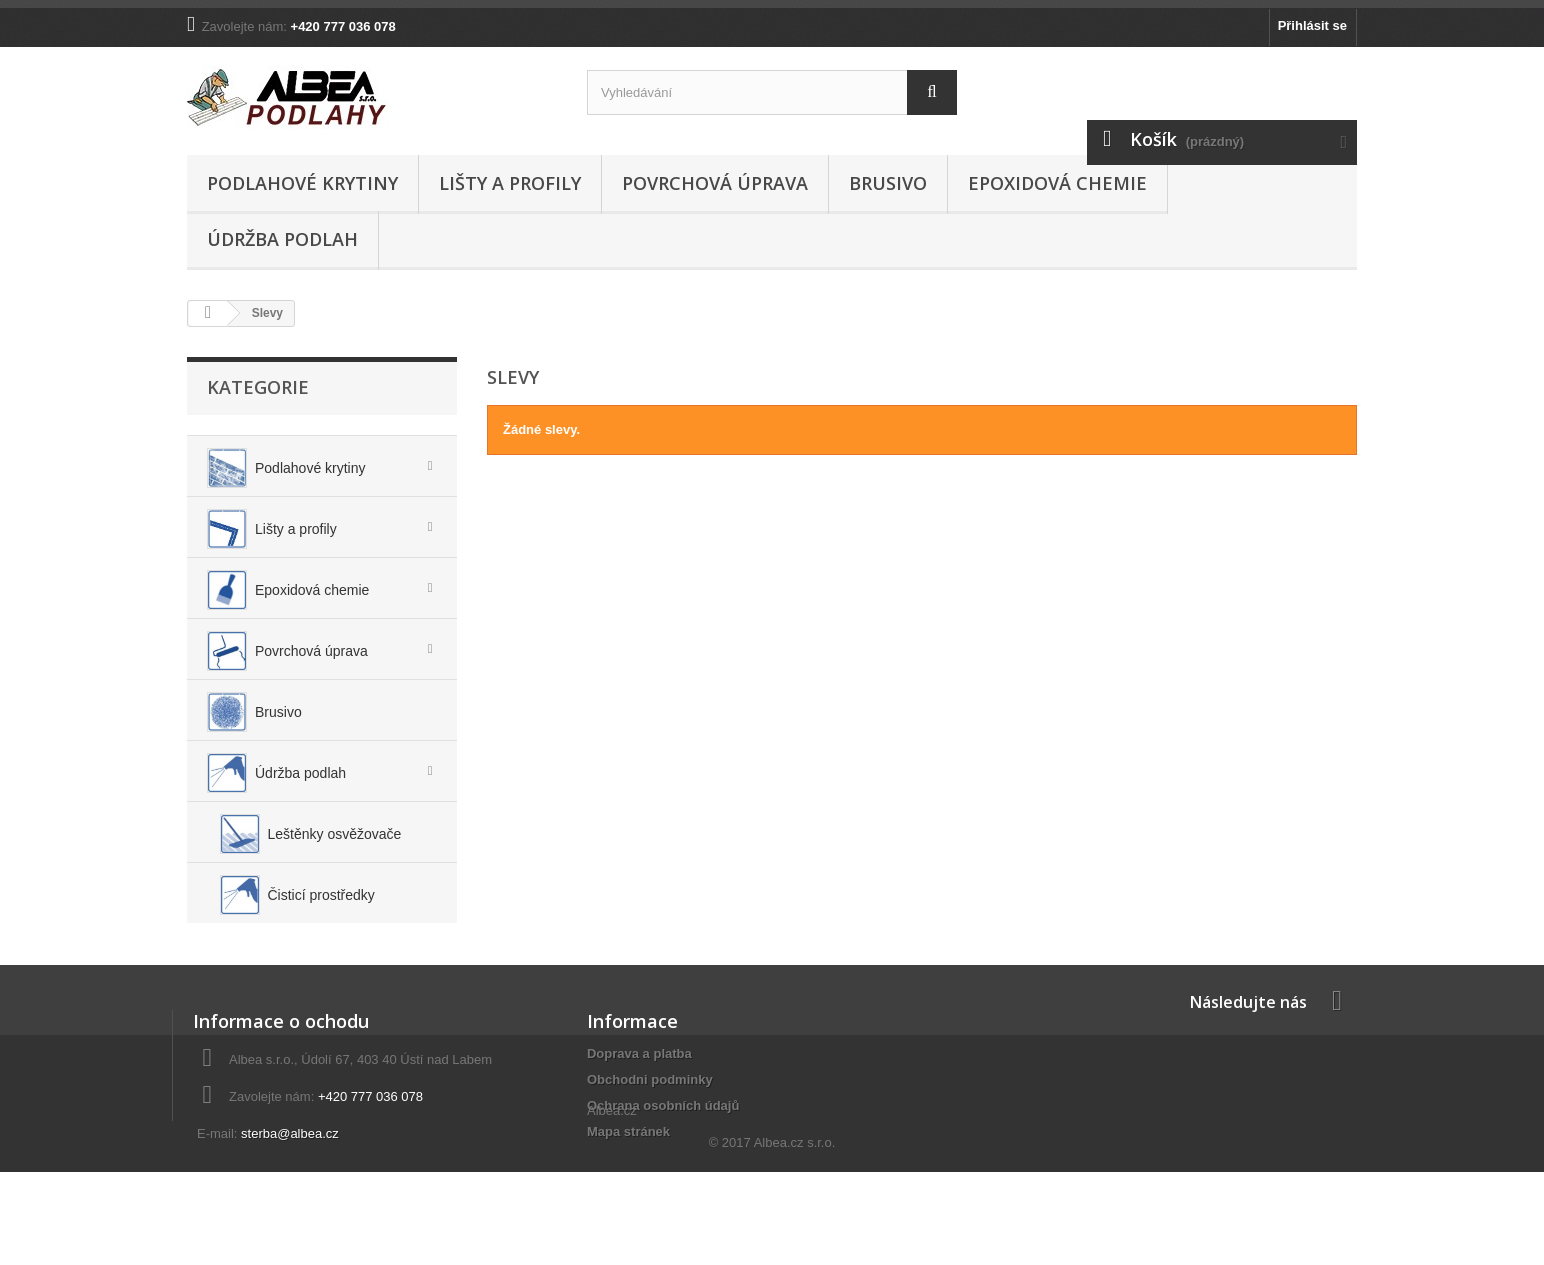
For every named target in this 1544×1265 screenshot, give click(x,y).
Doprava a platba (639, 1091)
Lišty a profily (510, 183)
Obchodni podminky (650, 1117)
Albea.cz (612, 1204)
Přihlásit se (1312, 25)
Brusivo (888, 183)
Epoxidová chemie (1057, 183)
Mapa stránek (628, 1169)
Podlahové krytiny (302, 183)
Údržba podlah (282, 239)
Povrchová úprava (715, 183)
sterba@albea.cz (290, 1171)
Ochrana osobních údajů (663, 1143)
